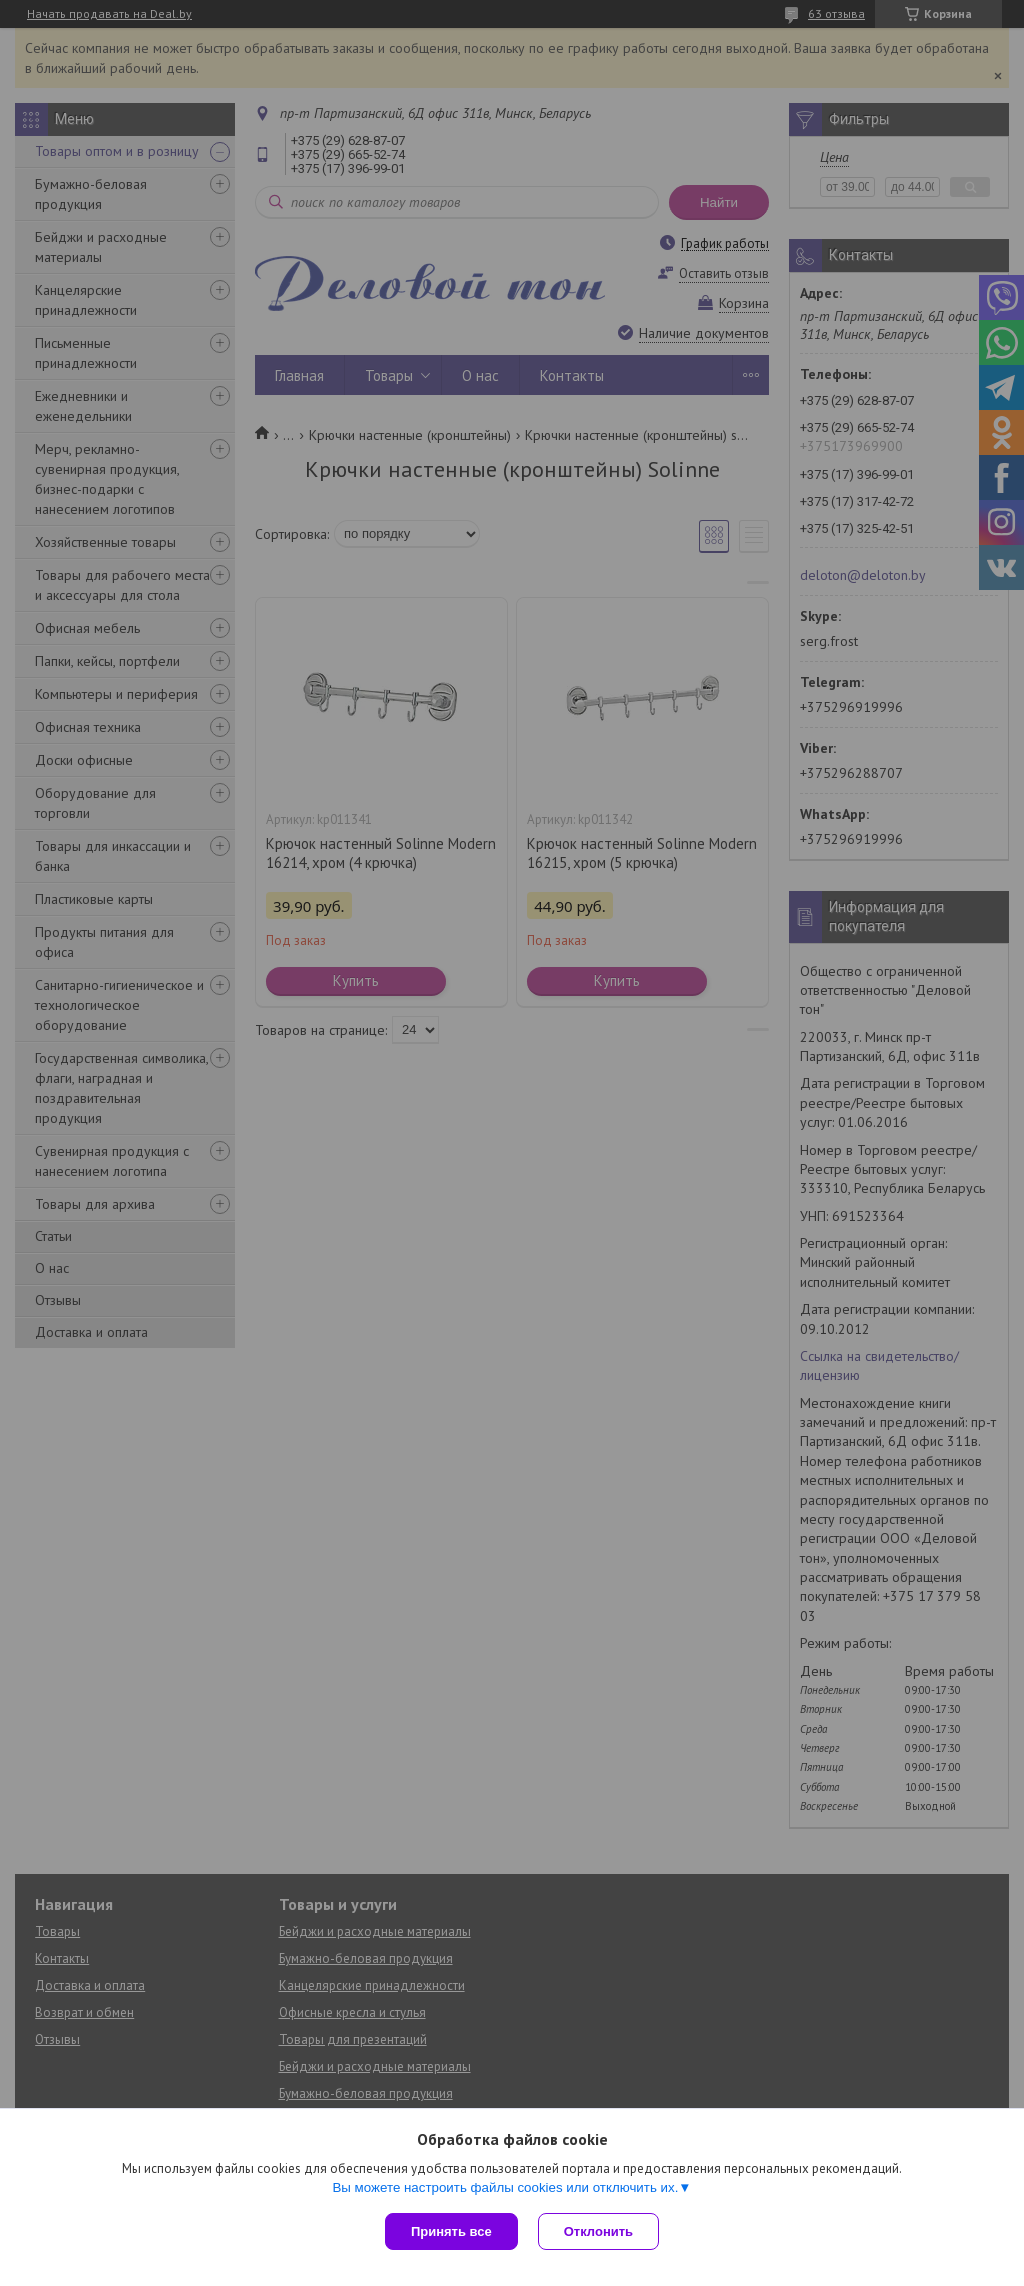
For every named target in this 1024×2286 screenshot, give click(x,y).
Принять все (451, 2231)
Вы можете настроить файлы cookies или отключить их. (505, 2187)
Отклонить (598, 2231)
